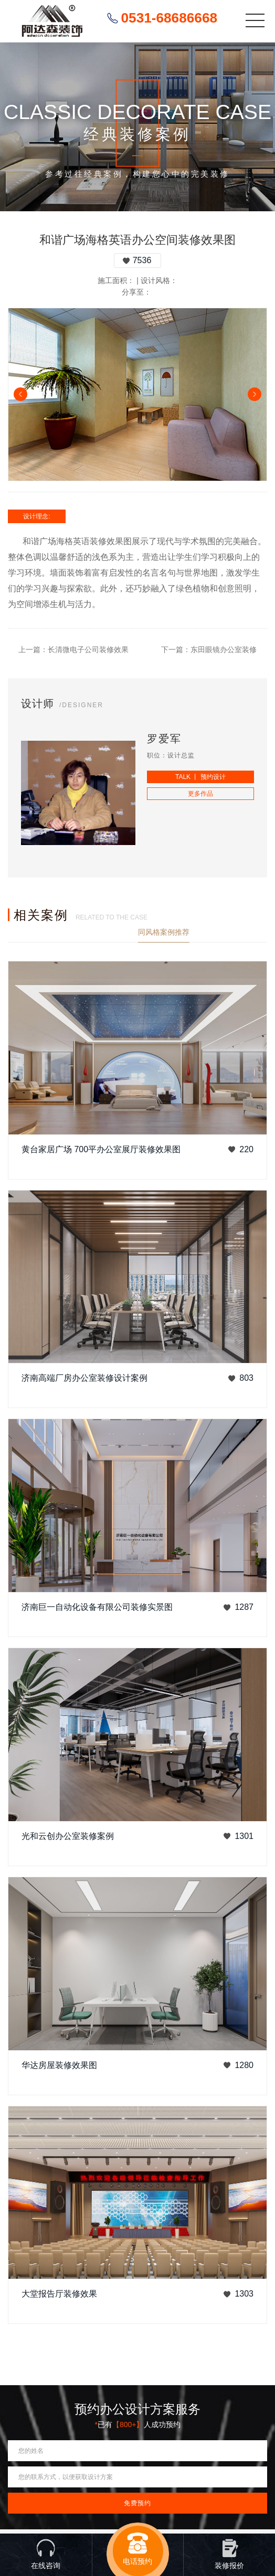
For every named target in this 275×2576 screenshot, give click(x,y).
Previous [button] (20, 394)
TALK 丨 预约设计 (200, 777)
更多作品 (200, 793)
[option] (137, 394)
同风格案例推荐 (163, 932)
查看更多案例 (245, 932)
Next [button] (254, 394)
